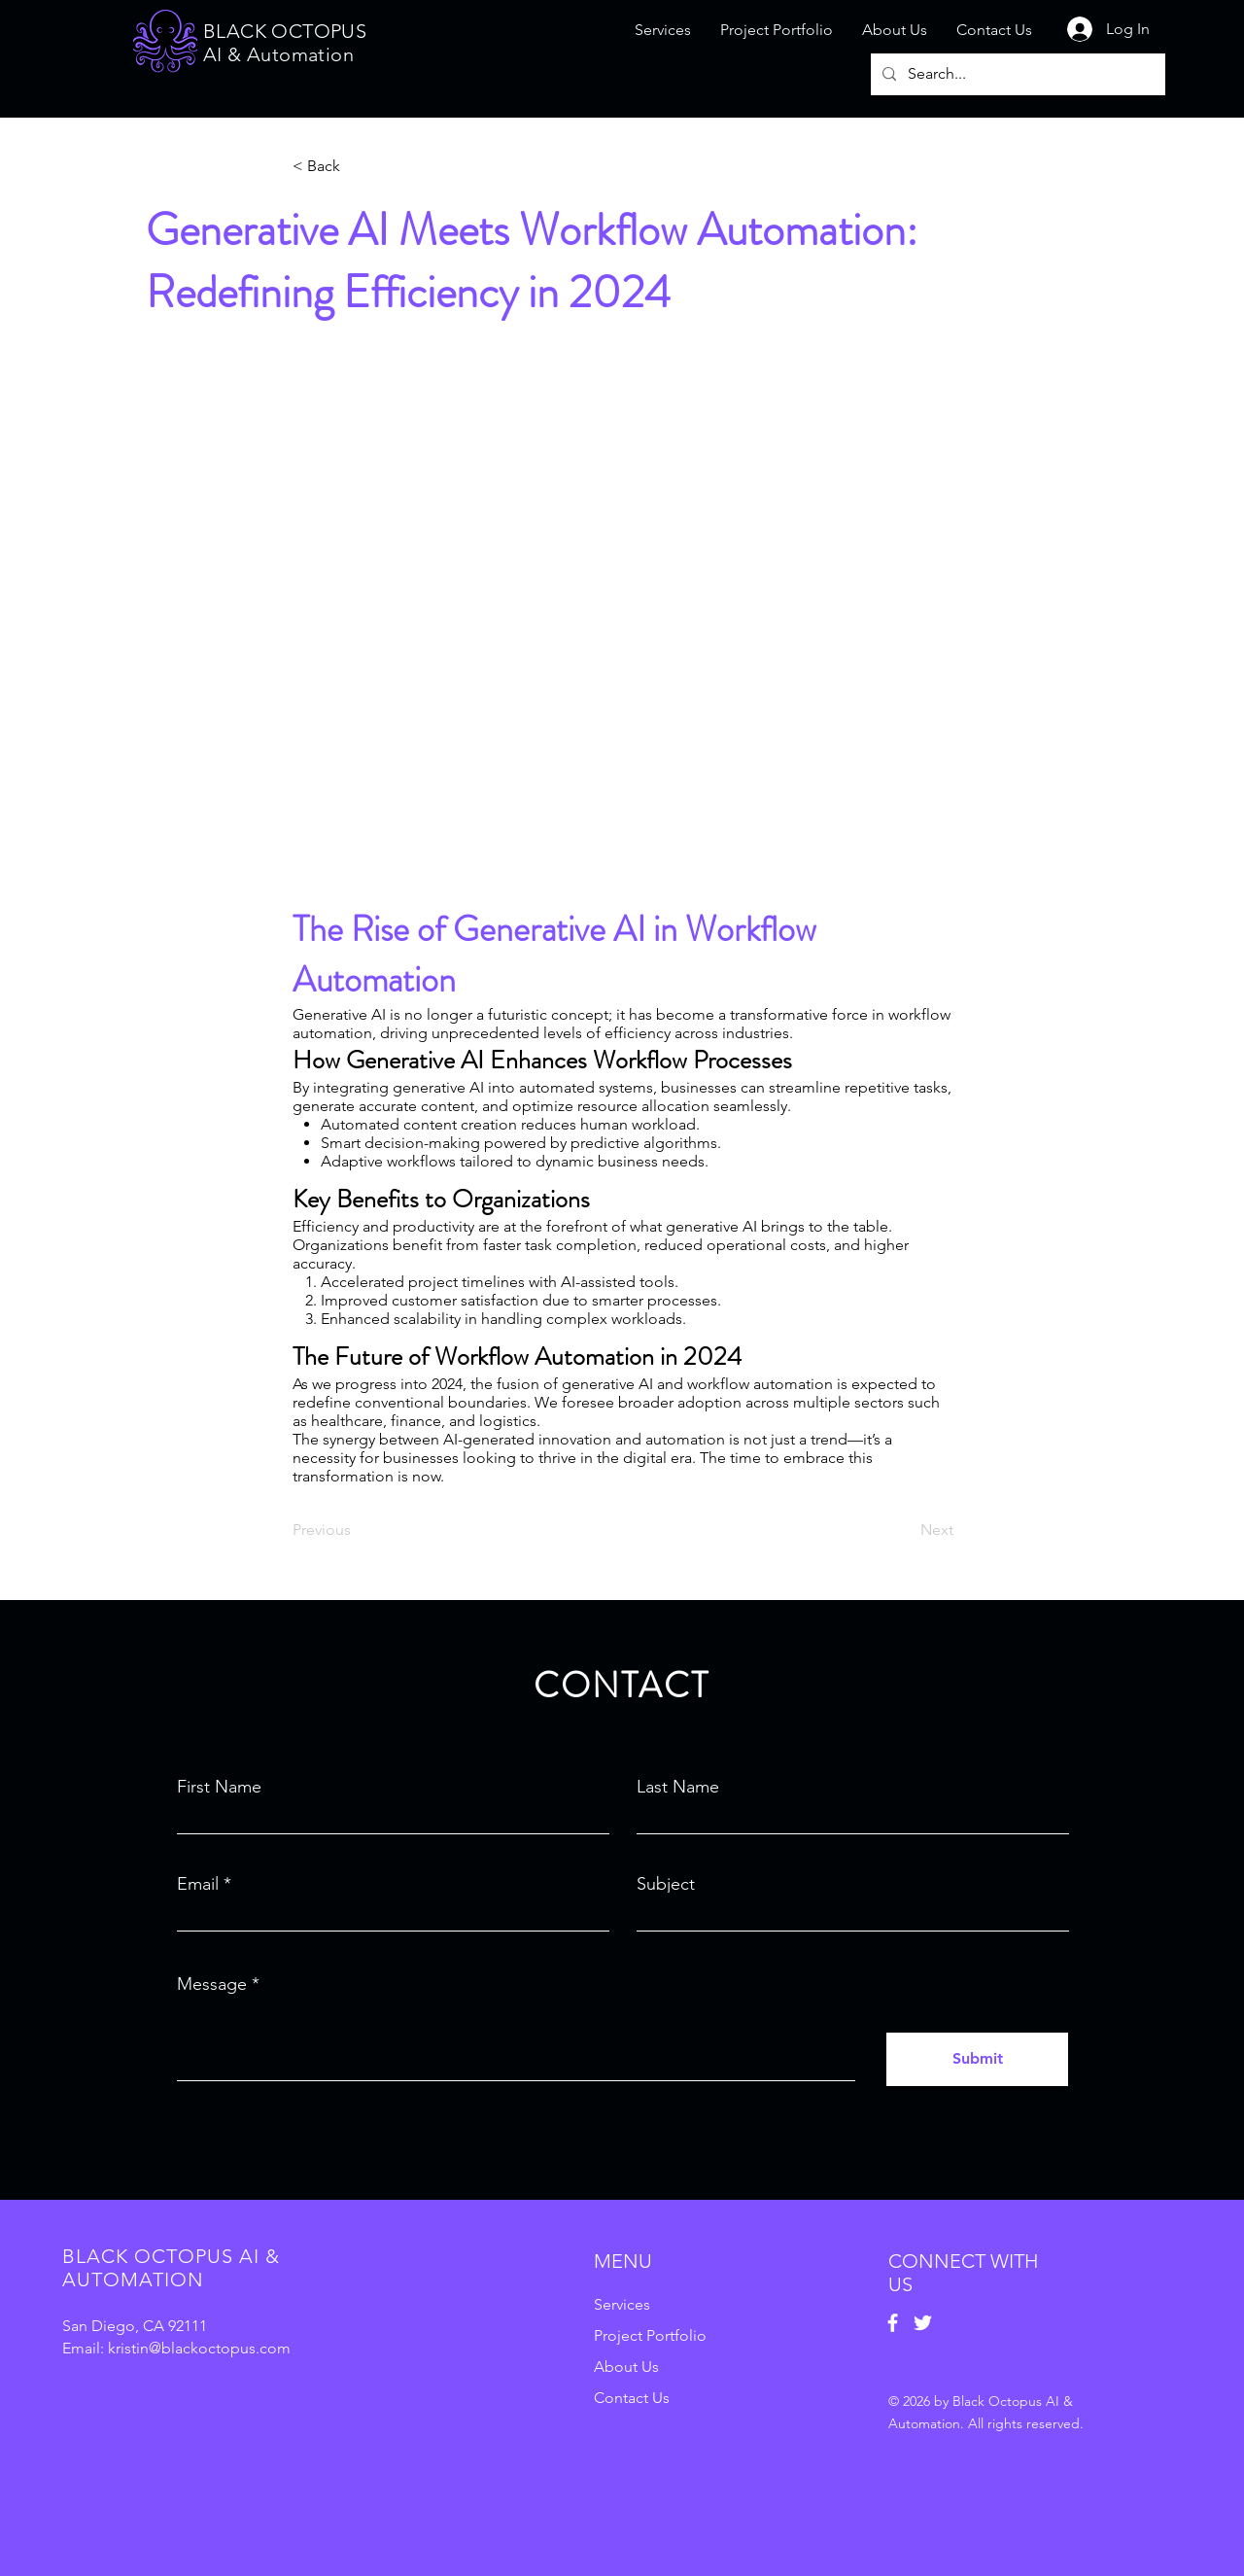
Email (198, 1884)
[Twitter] (923, 2323)
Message (212, 1984)
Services (622, 2304)
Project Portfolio (650, 2335)
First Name (219, 1786)
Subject (666, 1884)
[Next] (904, 1530)
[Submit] (977, 2059)
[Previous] (357, 1530)
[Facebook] (893, 2323)
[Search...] (1016, 74)
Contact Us (632, 2397)
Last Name (678, 1786)
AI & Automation (278, 54)
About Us (626, 2366)
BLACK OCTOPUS (284, 31)
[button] (357, 166)
